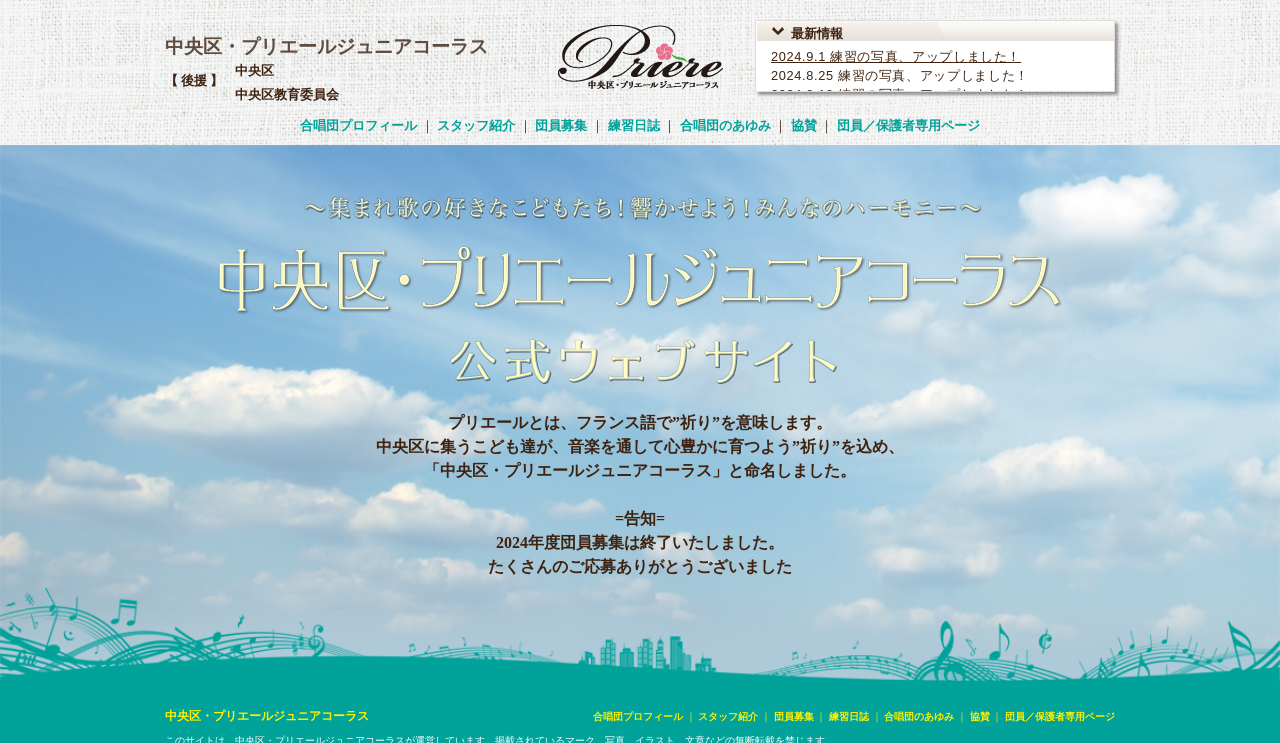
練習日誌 (634, 125)
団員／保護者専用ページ (908, 125)
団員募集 (561, 125)
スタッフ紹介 (476, 125)
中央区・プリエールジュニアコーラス (326, 46)
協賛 (804, 125)
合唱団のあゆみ (725, 125)
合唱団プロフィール (358, 125)
